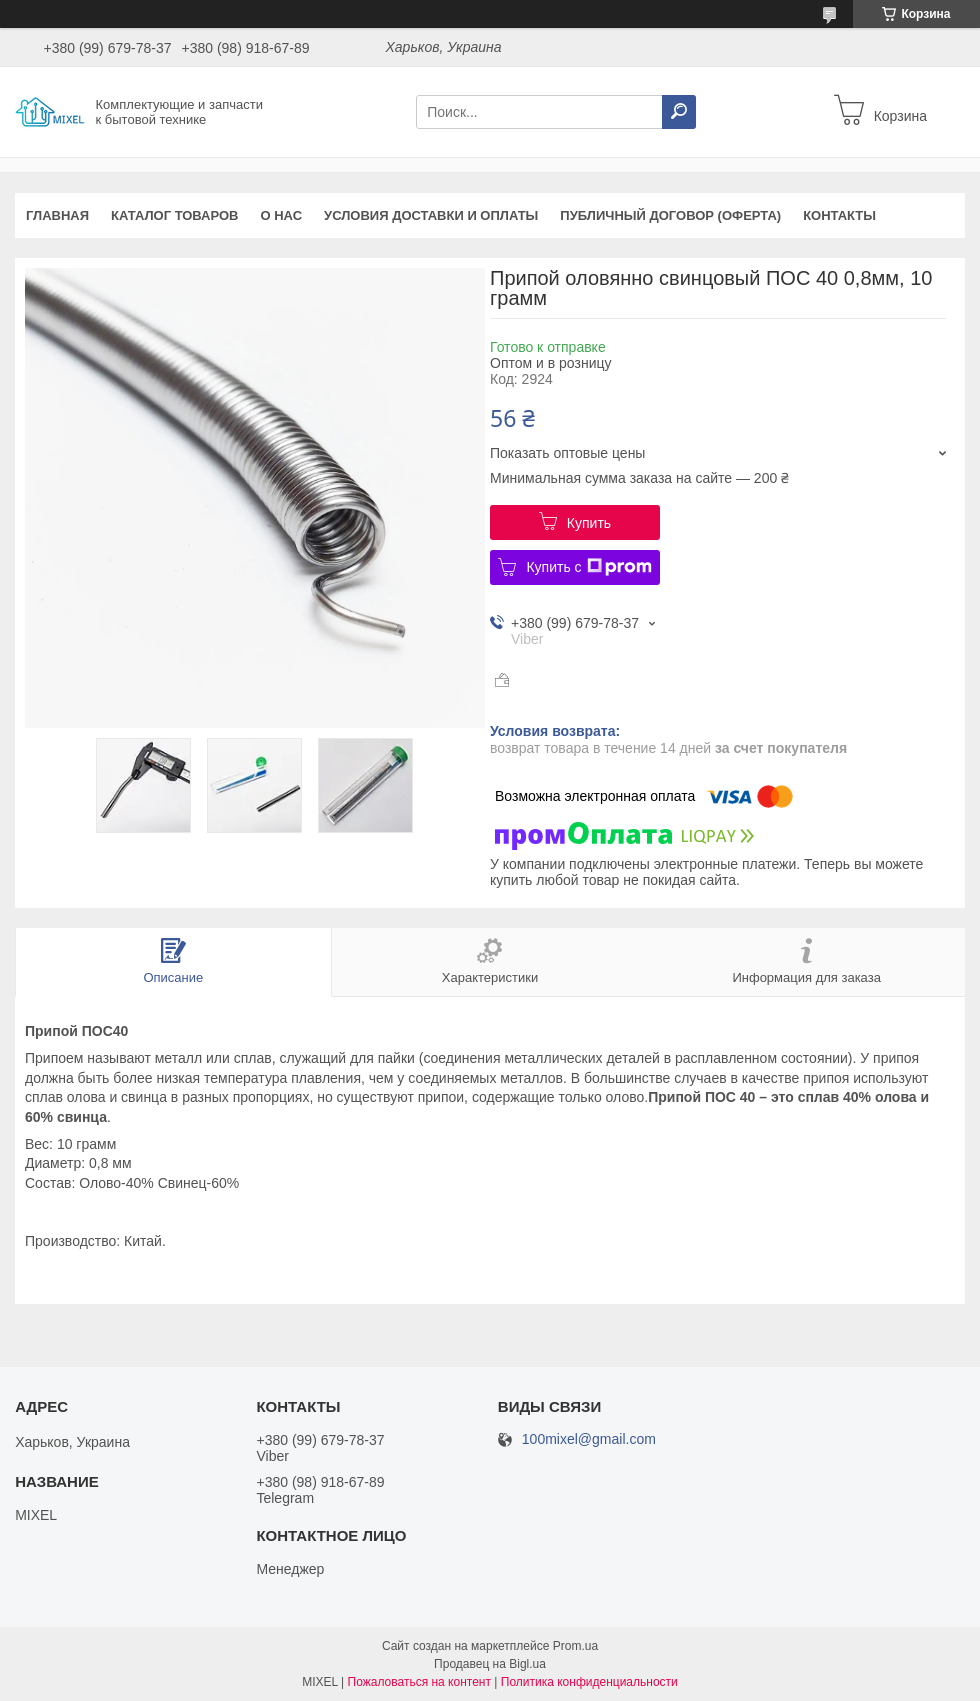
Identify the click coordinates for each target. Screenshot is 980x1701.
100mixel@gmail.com (589, 1439)
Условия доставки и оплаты (431, 215)
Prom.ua (575, 1646)
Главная (57, 215)
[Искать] (679, 112)
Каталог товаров (174, 215)
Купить (589, 523)
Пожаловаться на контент (419, 1682)
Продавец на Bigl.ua (490, 1664)
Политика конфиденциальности (589, 1682)
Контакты (839, 215)
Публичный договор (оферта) (670, 215)
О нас (282, 215)
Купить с (588, 567)
